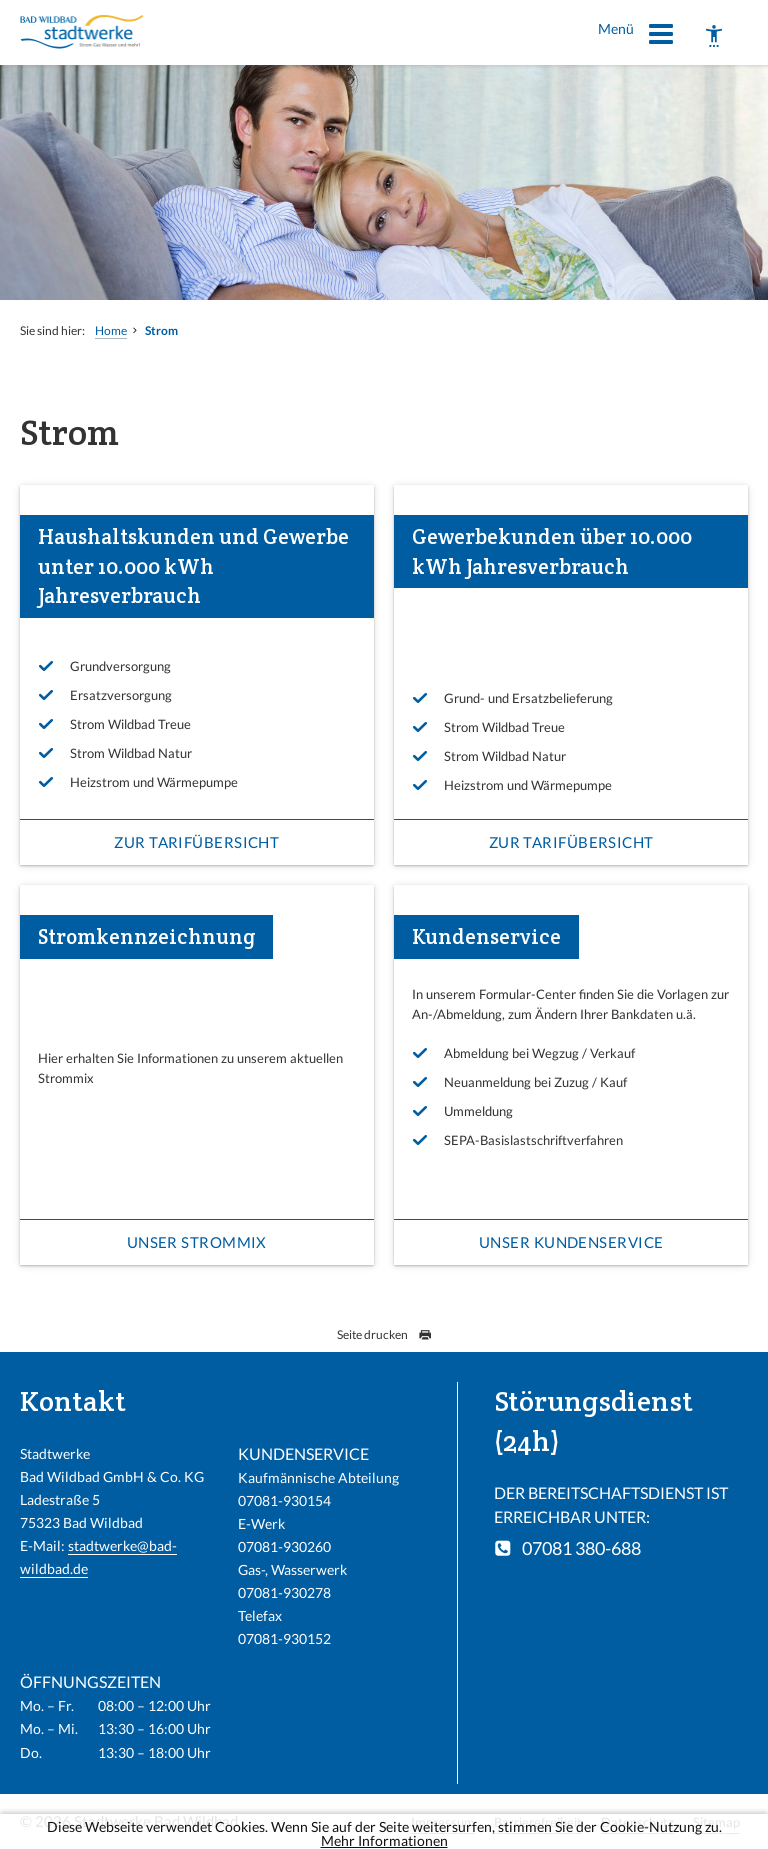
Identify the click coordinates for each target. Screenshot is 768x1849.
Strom (161, 330)
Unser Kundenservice (571, 1242)
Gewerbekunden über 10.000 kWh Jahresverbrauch (552, 551)
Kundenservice (486, 936)
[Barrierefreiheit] (714, 36)
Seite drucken (384, 1334)
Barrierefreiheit (538, 1822)
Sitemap (716, 1822)
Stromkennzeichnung (147, 936)
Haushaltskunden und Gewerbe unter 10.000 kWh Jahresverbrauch (193, 566)
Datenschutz (637, 1822)
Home (111, 330)
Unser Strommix (197, 1242)
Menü (636, 37)
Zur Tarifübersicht (196, 842)
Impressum (443, 1822)
